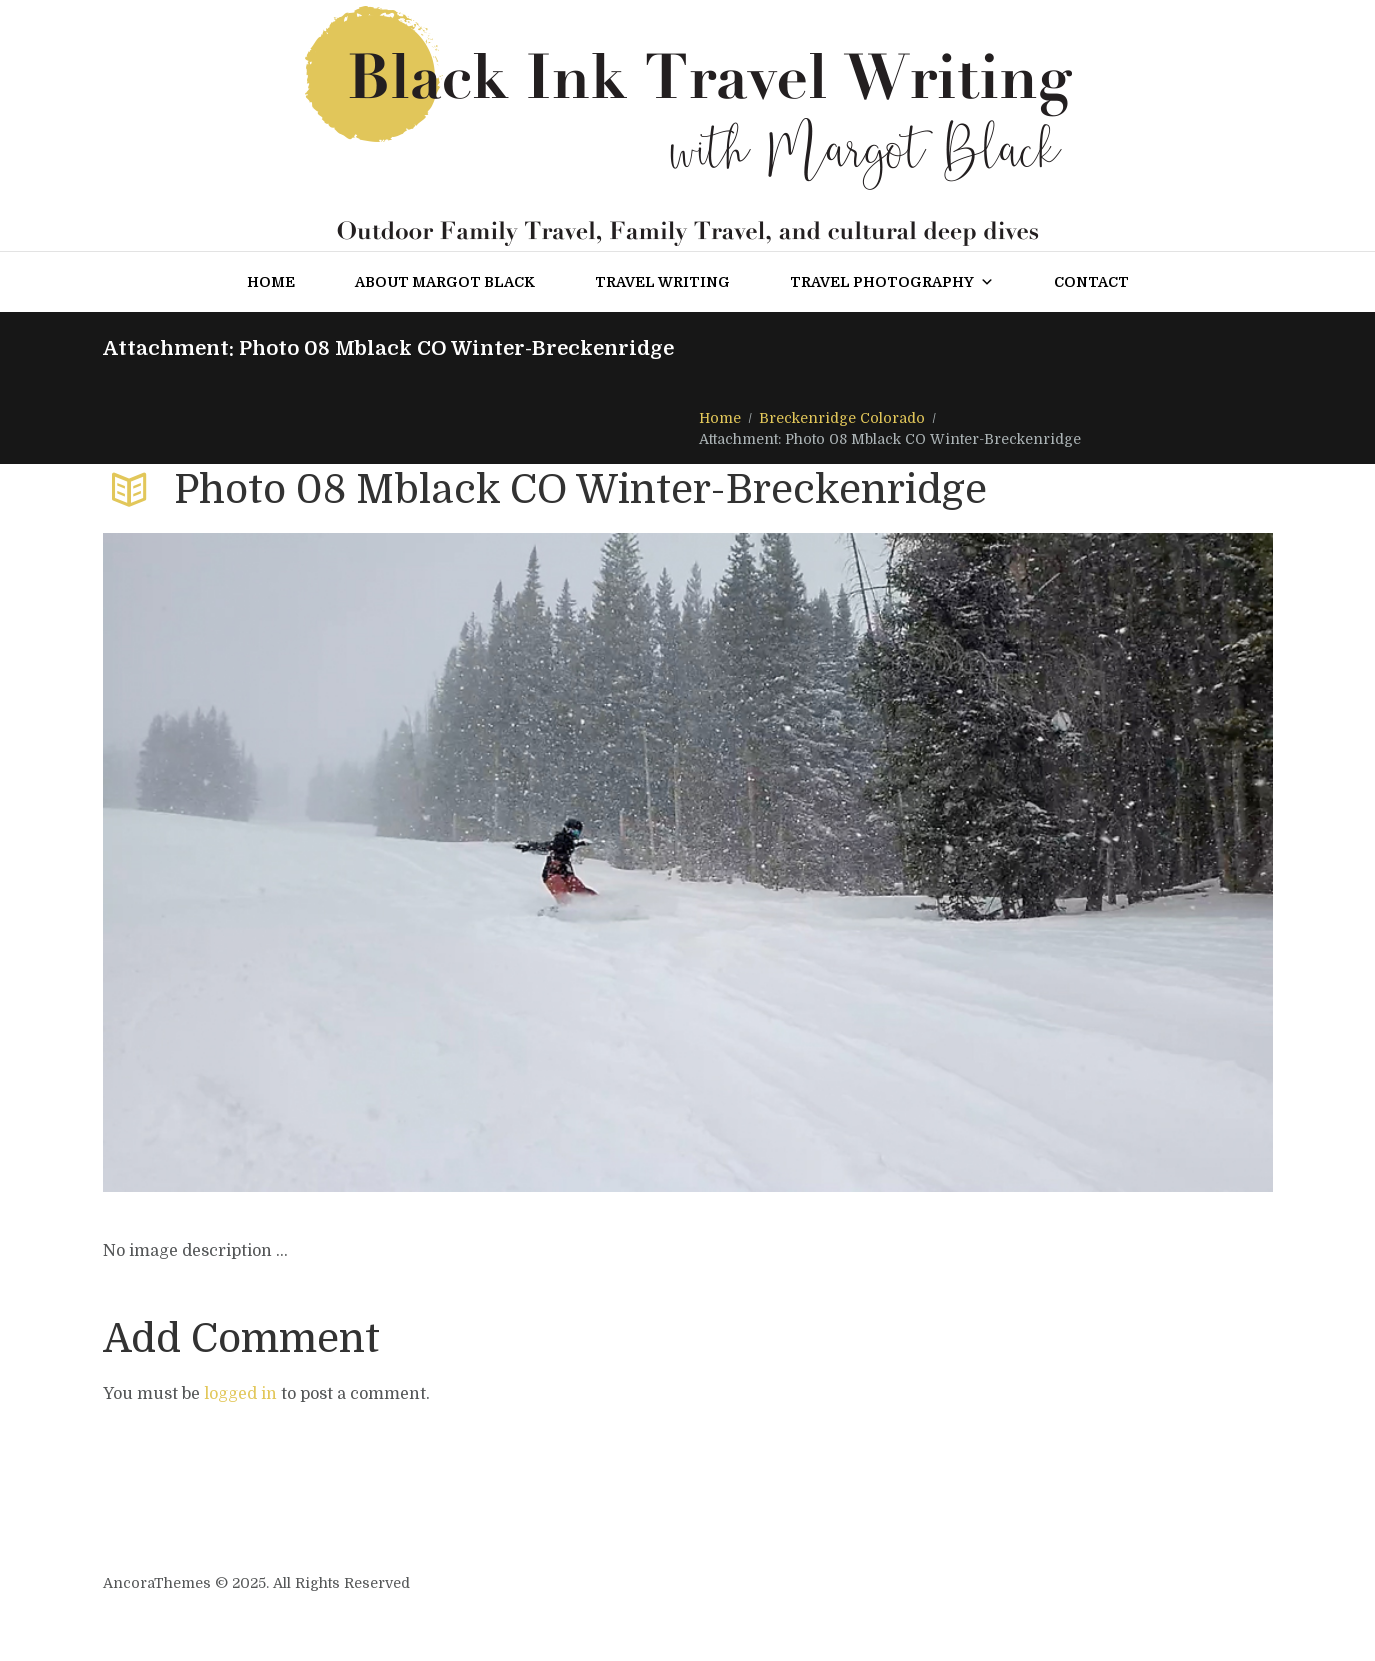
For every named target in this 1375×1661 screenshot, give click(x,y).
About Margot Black (445, 282)
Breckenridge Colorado (842, 418)
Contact (1091, 282)
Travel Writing (662, 282)
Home (271, 282)
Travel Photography (892, 282)
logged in (240, 1394)
